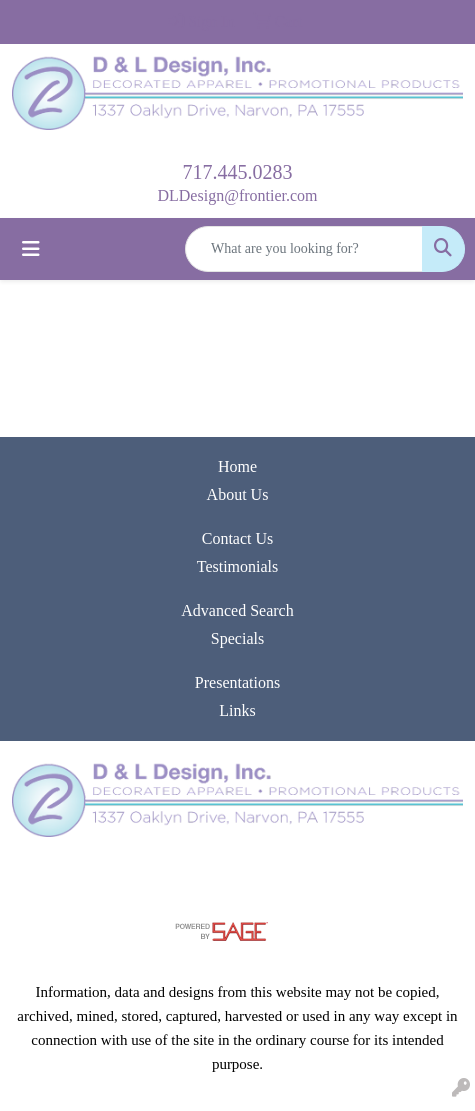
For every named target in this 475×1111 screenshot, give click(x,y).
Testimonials (238, 566)
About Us (238, 494)
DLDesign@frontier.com (237, 195)
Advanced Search (237, 610)
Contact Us (238, 538)
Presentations (237, 682)
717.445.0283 (238, 172)
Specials (237, 638)
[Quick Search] (304, 249)
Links (237, 710)
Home (237, 466)
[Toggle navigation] (31, 249)
